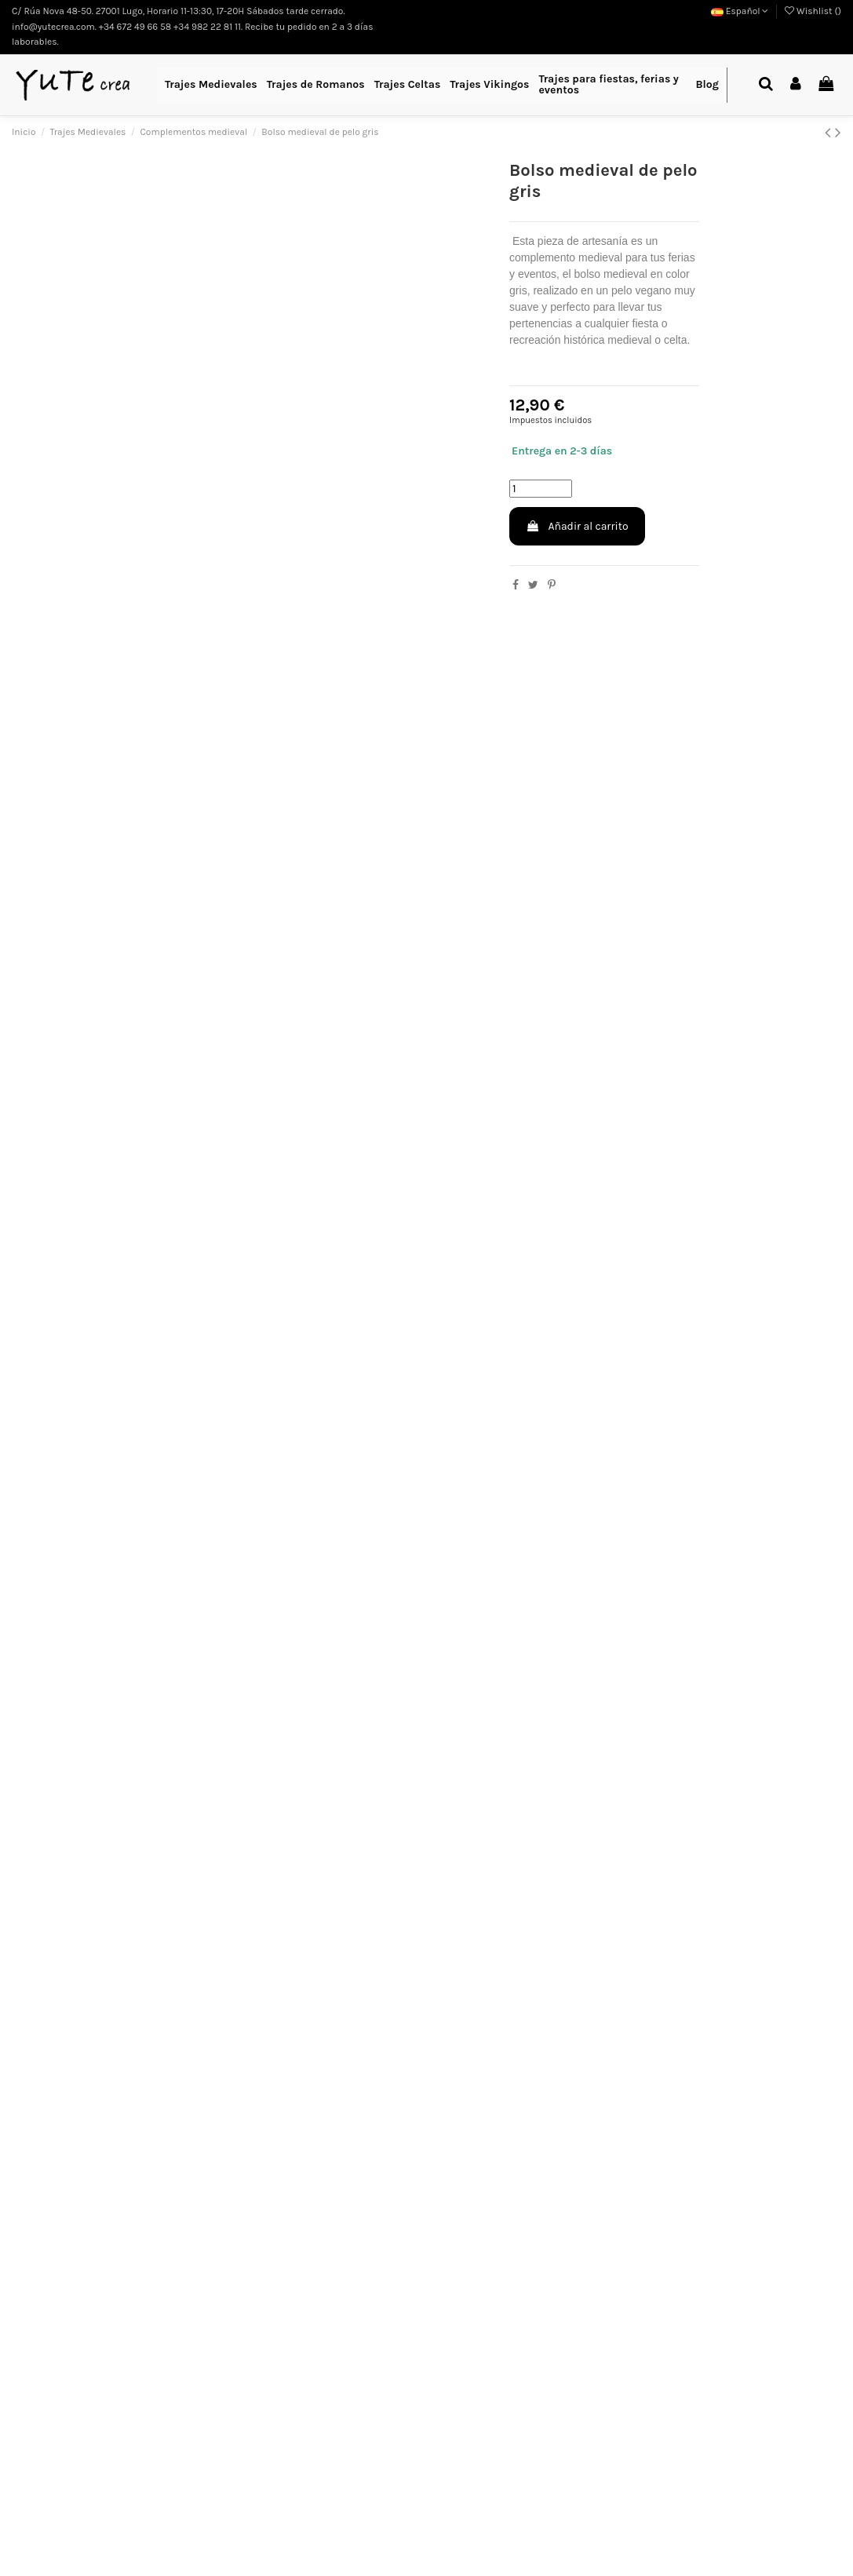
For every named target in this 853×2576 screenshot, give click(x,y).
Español (740, 10)
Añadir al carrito (577, 526)
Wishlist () (813, 10)
